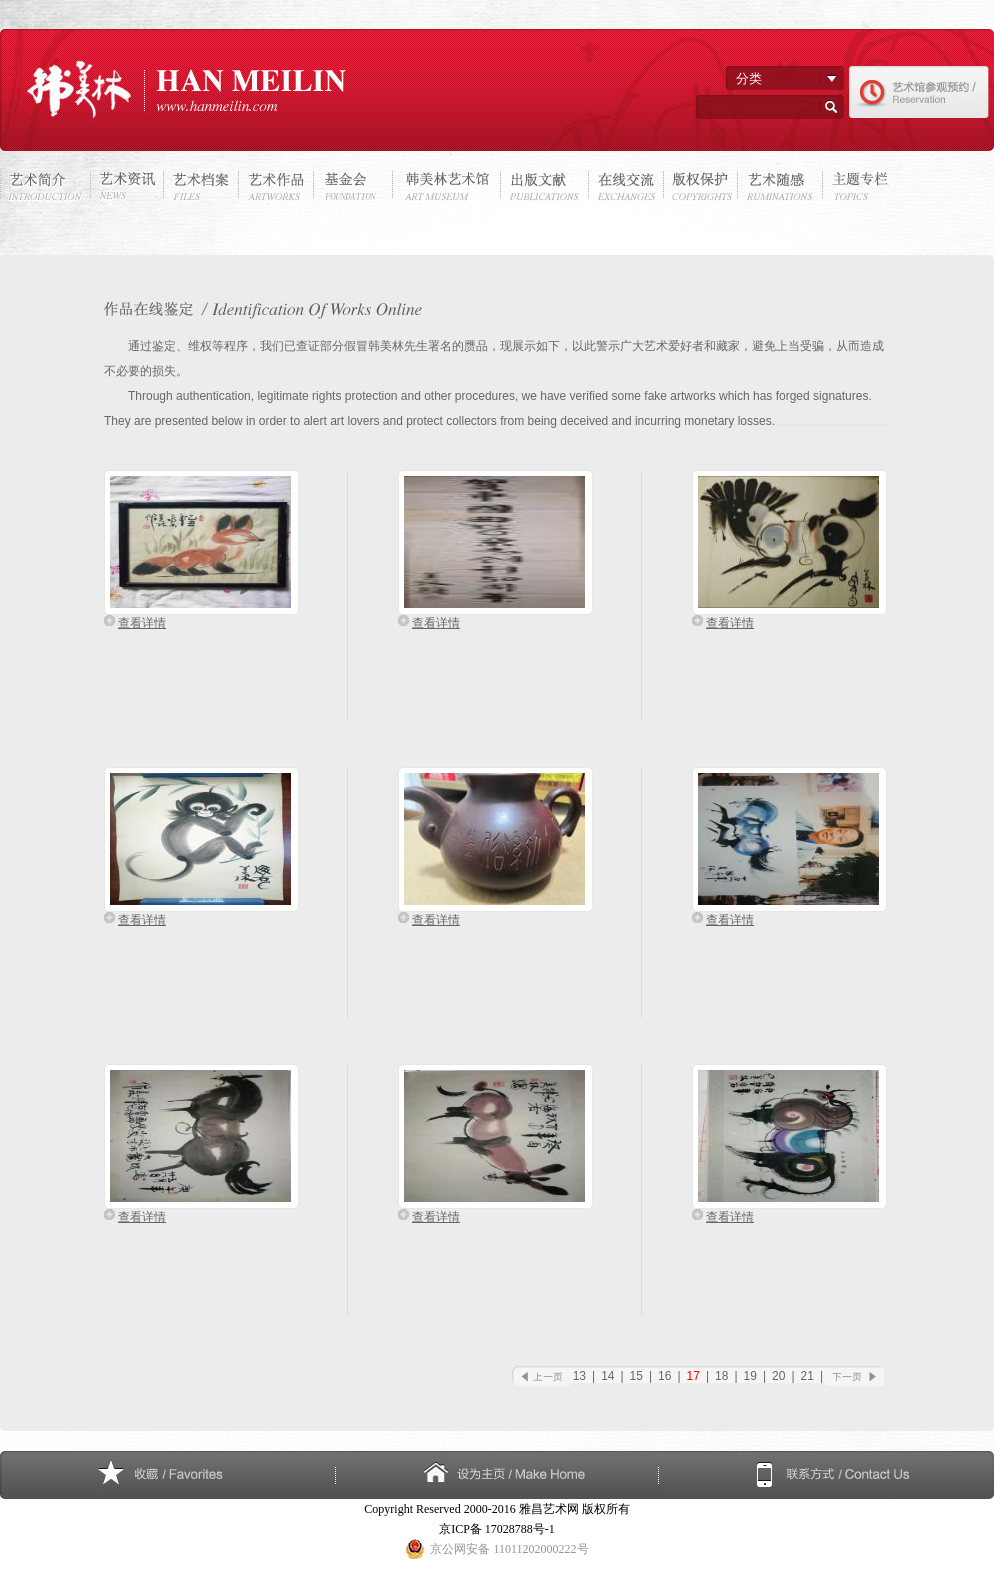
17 (693, 1376)
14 (607, 1376)
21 (807, 1376)
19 (750, 1376)
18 (721, 1376)
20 (778, 1376)
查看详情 (142, 623)
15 (636, 1376)
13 (579, 1376)
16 (664, 1376)
